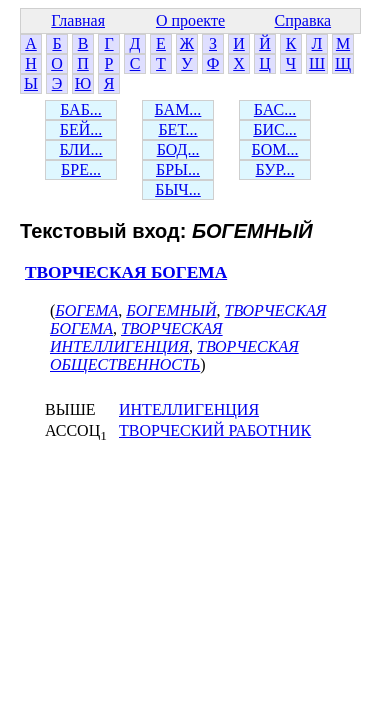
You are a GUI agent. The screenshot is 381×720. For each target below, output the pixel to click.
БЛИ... (80, 149)
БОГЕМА (86, 310)
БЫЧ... (178, 189)
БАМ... (178, 109)
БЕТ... (177, 129)
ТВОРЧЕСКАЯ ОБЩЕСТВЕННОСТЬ (174, 355)
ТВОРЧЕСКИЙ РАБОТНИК (215, 430)
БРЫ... (178, 169)
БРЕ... (81, 169)
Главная (78, 20)
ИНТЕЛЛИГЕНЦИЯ (189, 409)
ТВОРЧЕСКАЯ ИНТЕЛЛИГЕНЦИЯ (136, 337)
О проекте (190, 20)
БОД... (178, 149)
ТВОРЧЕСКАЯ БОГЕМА (126, 272)
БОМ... (275, 149)
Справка (303, 20)
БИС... (274, 129)
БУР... (275, 169)
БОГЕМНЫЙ (171, 310)
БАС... (275, 109)
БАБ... (81, 109)
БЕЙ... (81, 129)
